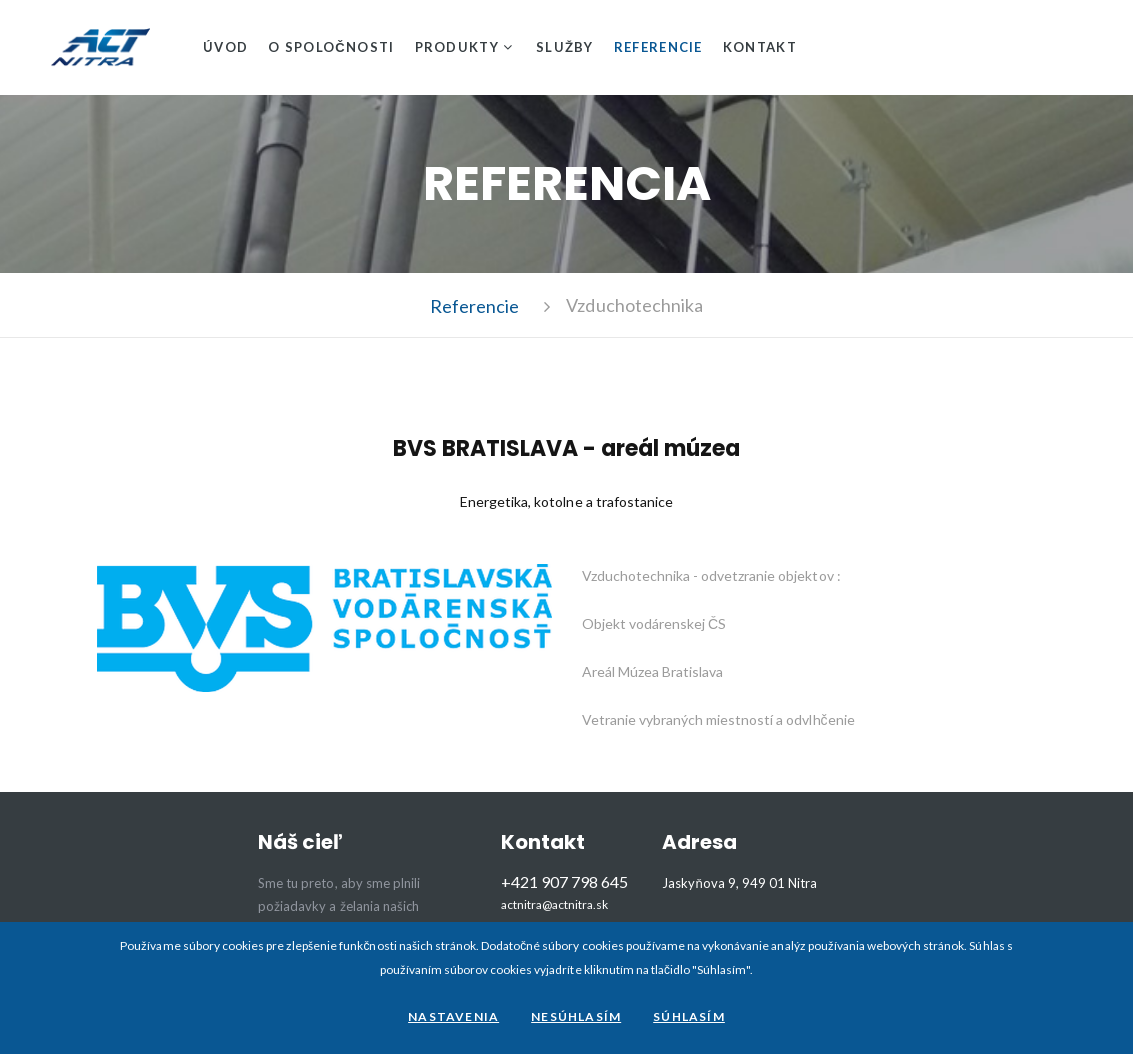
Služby (565, 47)
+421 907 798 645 (564, 881)
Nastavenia (453, 1016)
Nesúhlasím (576, 1016)
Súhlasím (689, 1016)
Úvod (225, 47)
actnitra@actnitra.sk (555, 905)
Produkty (457, 47)
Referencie (658, 47)
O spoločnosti (331, 47)
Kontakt (760, 47)
